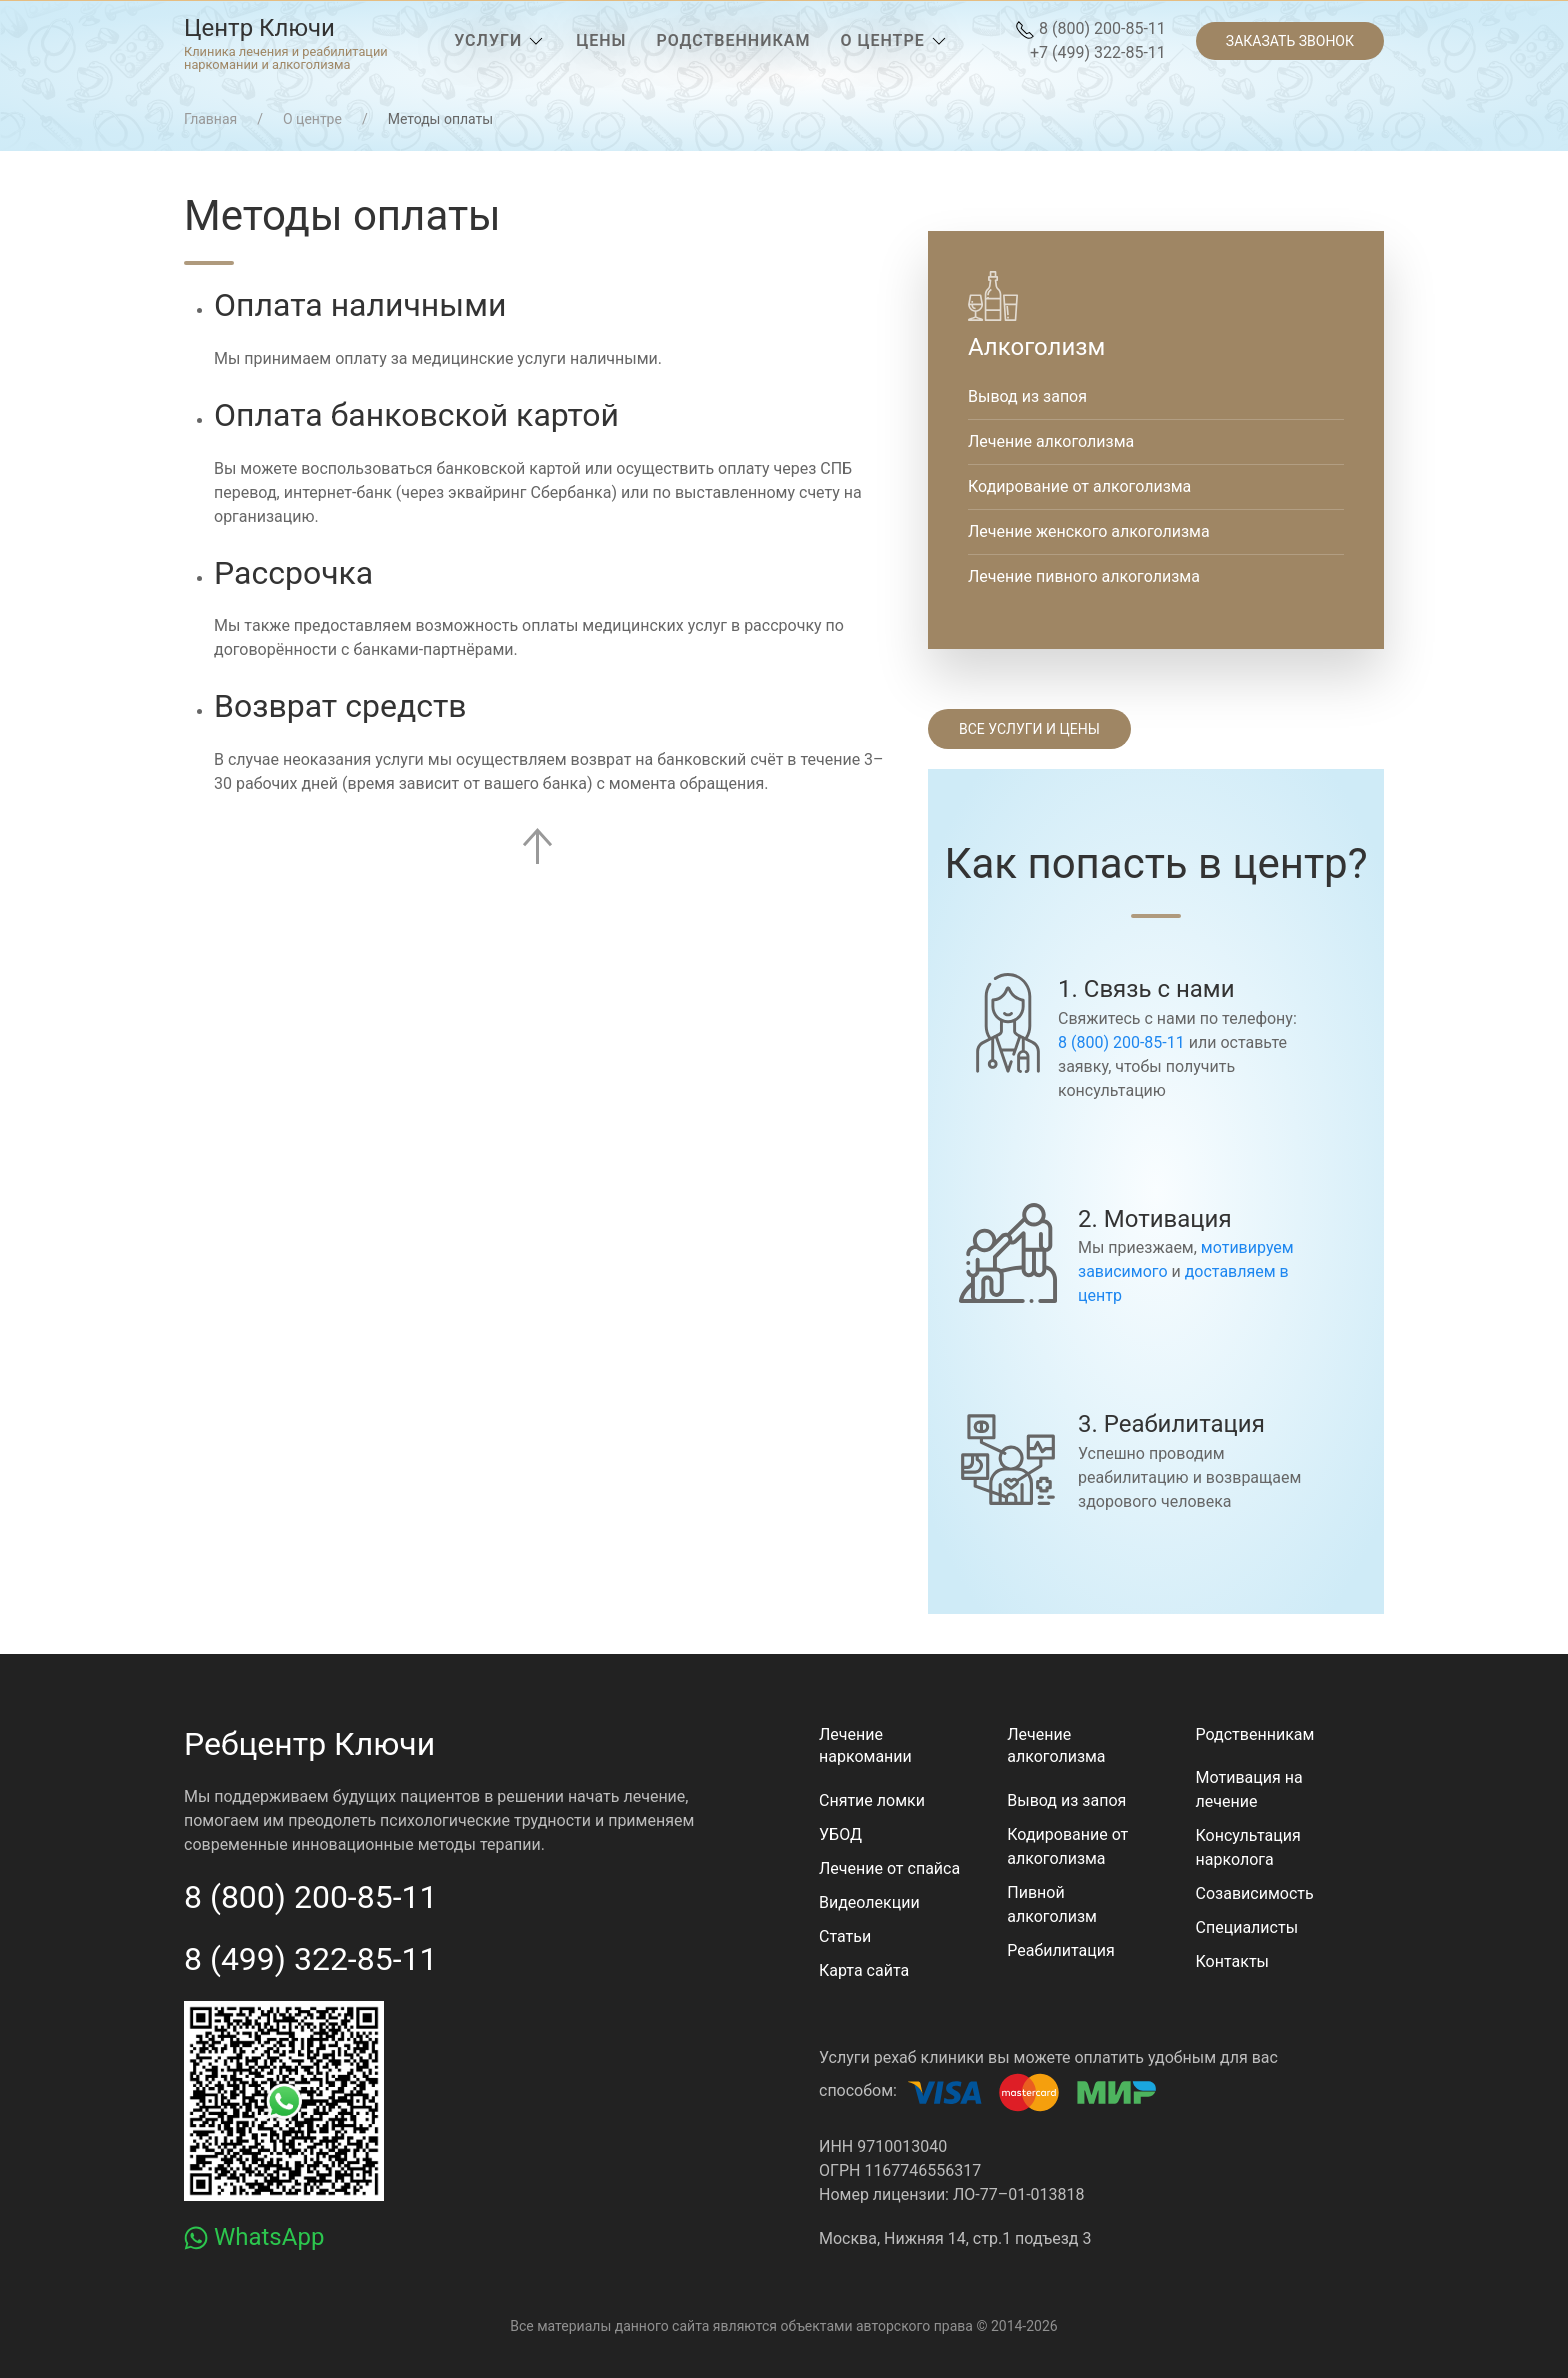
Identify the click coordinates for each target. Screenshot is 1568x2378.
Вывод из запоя (1027, 396)
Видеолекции (869, 1902)
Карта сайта (864, 1970)
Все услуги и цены (1029, 729)
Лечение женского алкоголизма (1089, 531)
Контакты (1232, 1961)
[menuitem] (286, 41)
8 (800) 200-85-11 (1090, 28)
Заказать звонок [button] (1290, 41)
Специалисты (1247, 1927)
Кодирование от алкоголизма (1079, 486)
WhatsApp (254, 2237)
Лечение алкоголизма (1051, 441)
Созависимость (1255, 1893)
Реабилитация (1060, 1950)
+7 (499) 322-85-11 (1098, 52)
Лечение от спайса (889, 1868)
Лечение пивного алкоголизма (1084, 576)
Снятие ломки (872, 1800)
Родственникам (1255, 1734)
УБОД (840, 1834)
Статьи (845, 1936)
